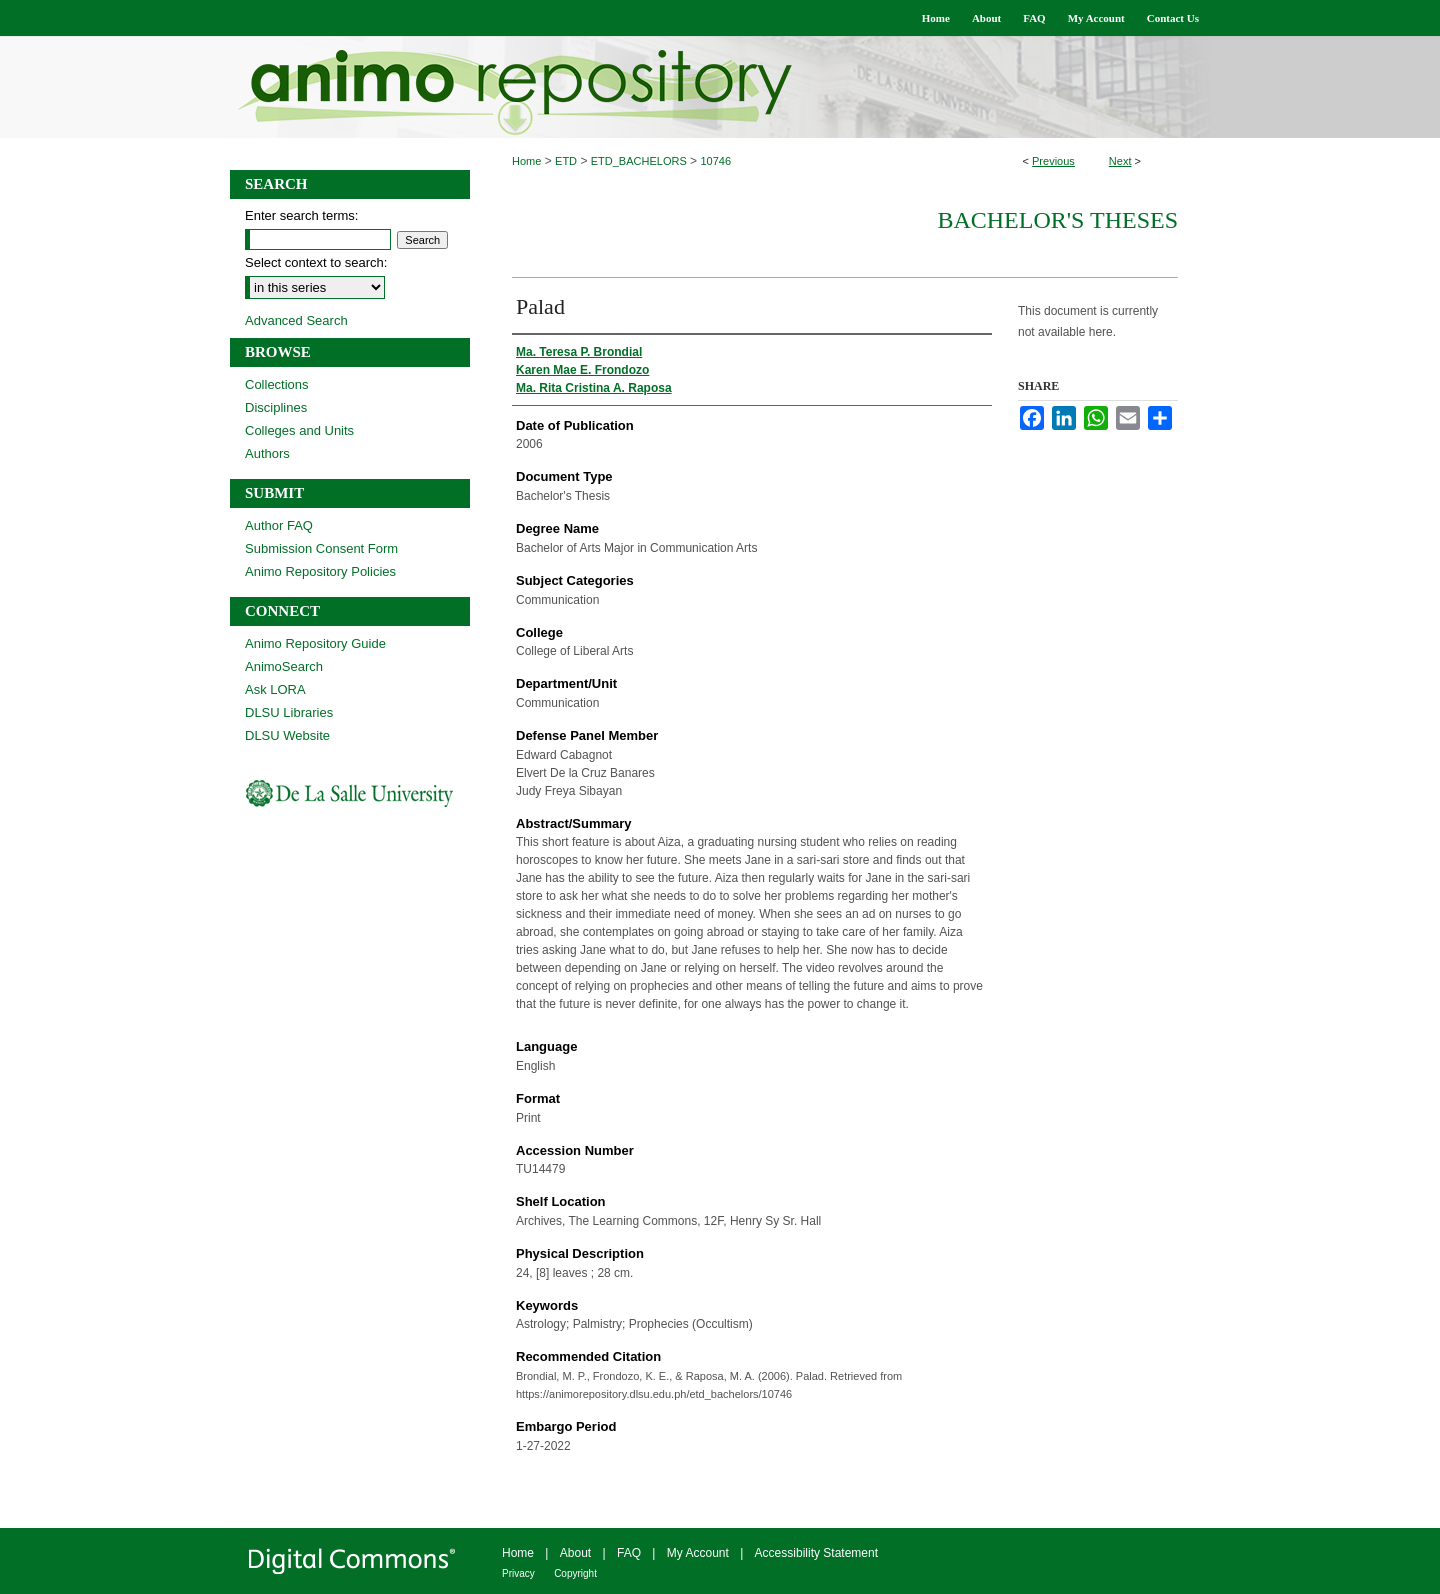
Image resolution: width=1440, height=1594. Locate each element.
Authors (267, 453)
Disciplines (276, 407)
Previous (1053, 161)
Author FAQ (279, 525)
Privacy (518, 1573)
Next (1120, 161)
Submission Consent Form (321, 548)
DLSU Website (287, 735)
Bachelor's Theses (1057, 220)
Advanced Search (296, 320)
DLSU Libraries (289, 712)
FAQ (629, 1553)
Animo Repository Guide (315, 643)
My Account (698, 1553)
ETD (566, 161)
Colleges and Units (299, 430)
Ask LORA (275, 689)
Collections (277, 384)
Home (526, 161)
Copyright (575, 1573)
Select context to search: (316, 262)
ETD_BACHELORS (639, 161)
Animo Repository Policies (320, 571)
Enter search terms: (301, 215)
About (575, 1553)
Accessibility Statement (816, 1553)
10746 (715, 161)
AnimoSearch (284, 666)
